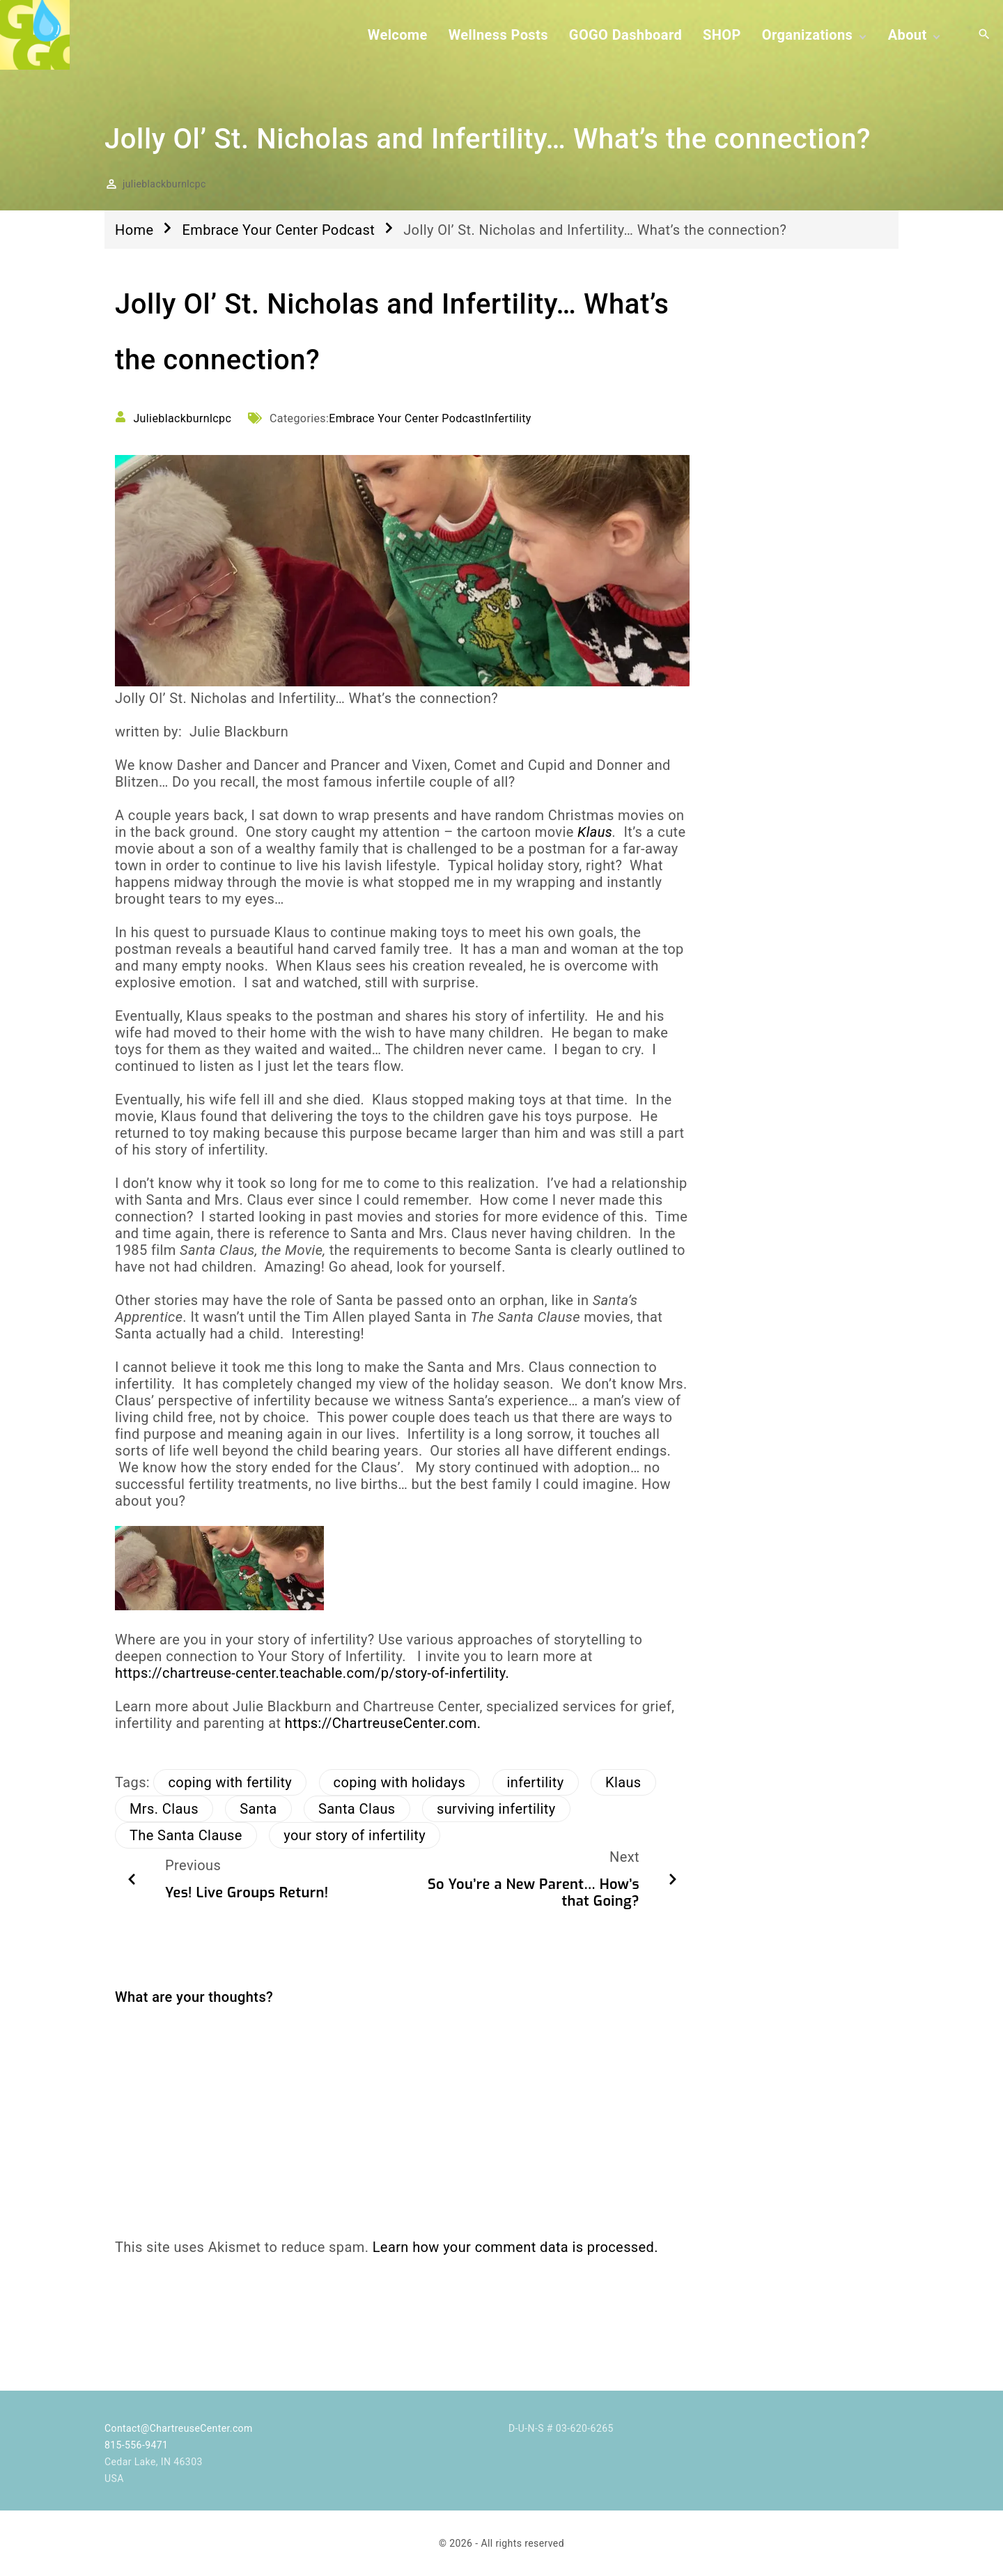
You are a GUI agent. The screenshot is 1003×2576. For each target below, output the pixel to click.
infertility (535, 1782)
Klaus (594, 832)
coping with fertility (230, 1782)
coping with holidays (400, 1782)
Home (134, 230)
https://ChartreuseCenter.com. (383, 1723)
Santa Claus (357, 1808)
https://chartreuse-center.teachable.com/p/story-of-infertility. (312, 1673)
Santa (258, 1808)
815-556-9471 (136, 2445)
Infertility (508, 418)
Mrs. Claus (164, 1808)
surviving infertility (496, 1808)
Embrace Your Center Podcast (278, 230)
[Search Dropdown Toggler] (984, 35)
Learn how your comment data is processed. (515, 2247)
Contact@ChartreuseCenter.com (178, 2428)
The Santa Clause (186, 1835)
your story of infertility (354, 1835)
